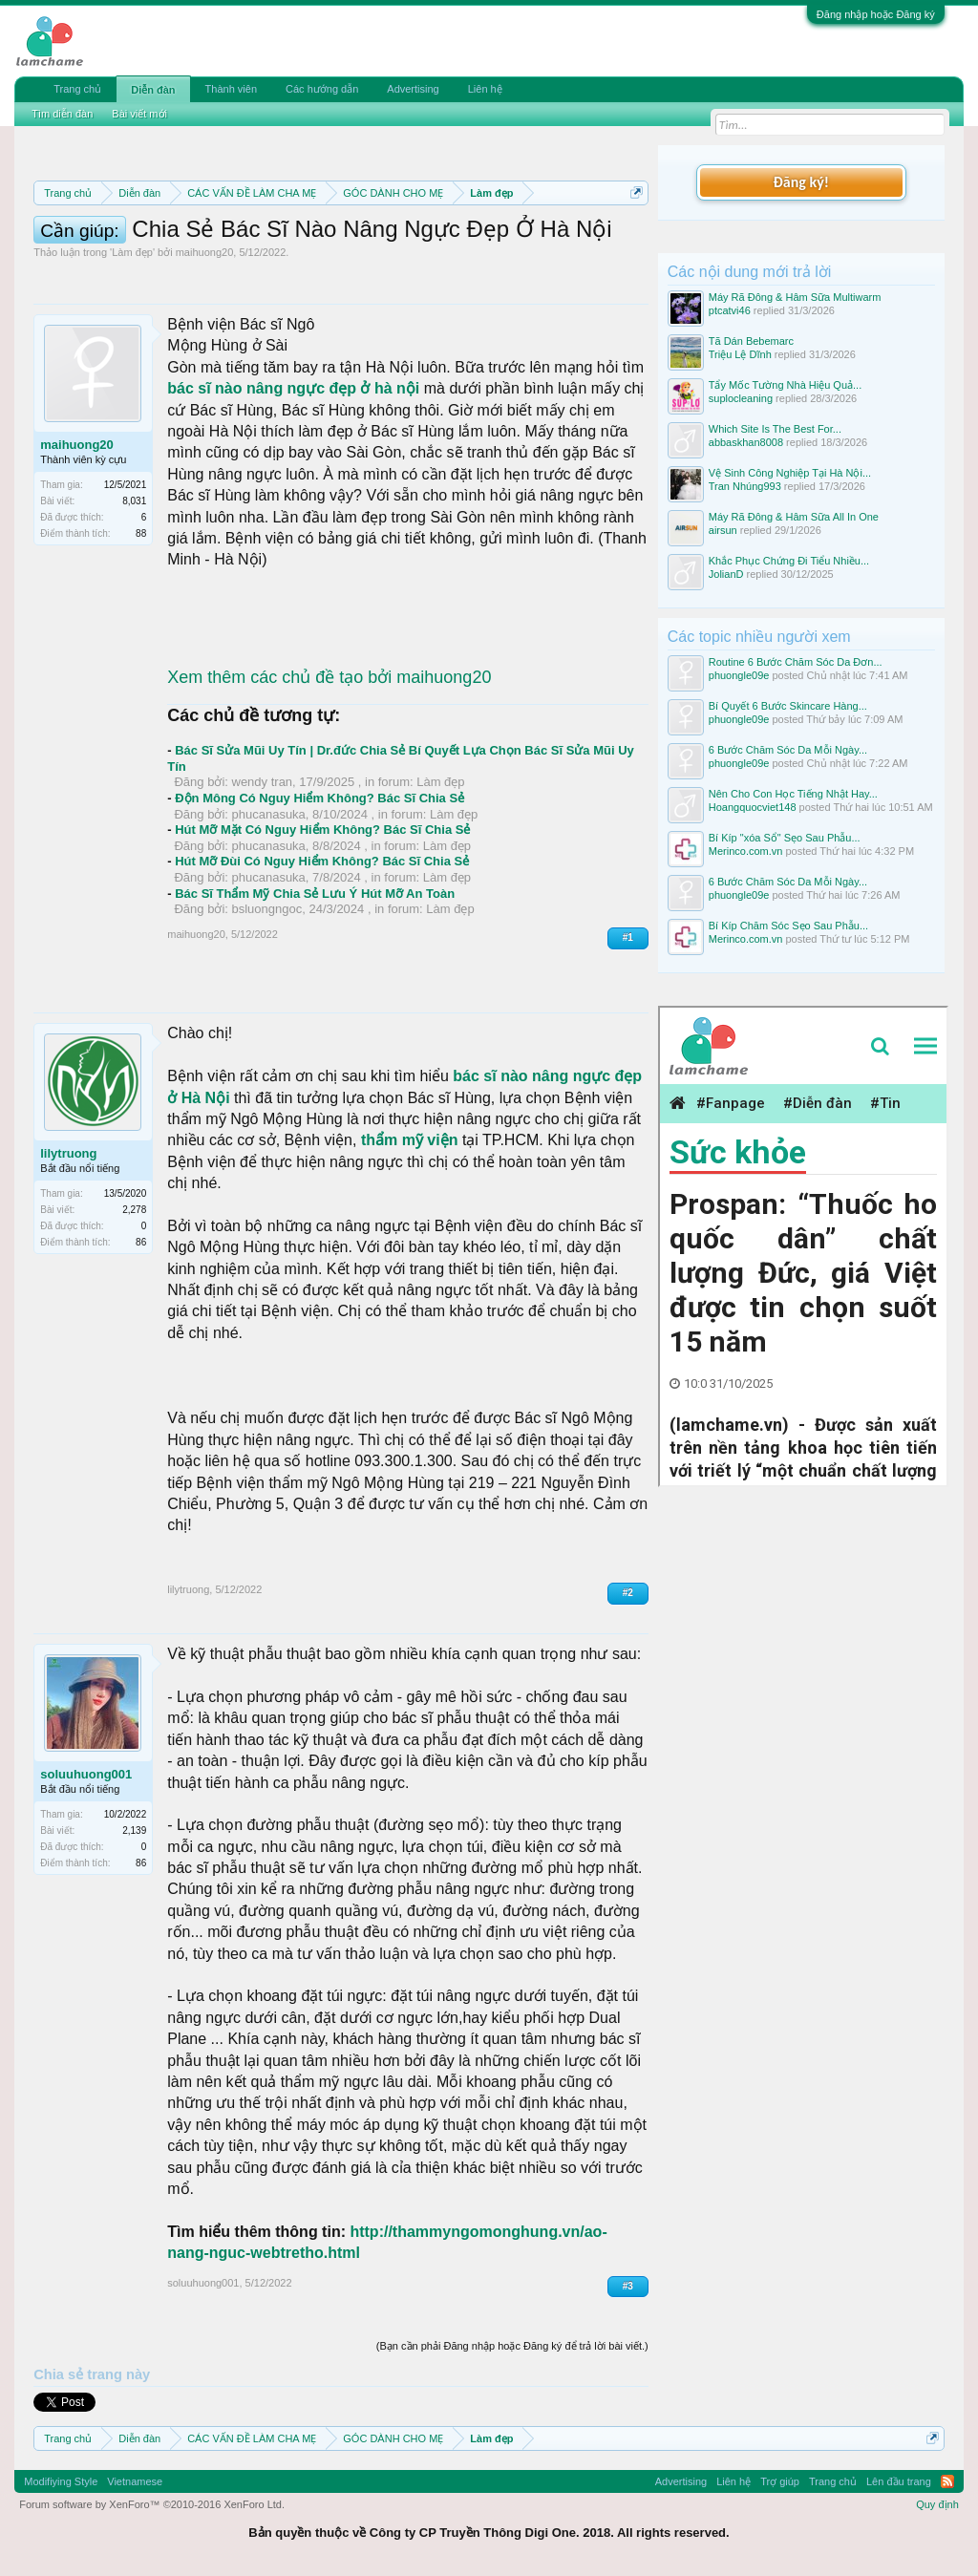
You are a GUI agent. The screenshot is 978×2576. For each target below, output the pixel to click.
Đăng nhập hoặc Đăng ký (876, 14)
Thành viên (231, 89)
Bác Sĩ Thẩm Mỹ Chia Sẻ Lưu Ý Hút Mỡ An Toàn (315, 893)
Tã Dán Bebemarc (751, 341)
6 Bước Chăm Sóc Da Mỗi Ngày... (788, 750)
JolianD (726, 574)
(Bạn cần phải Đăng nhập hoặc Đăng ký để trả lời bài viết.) (512, 2346)
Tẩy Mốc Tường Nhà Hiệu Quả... (785, 385)
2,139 (134, 1830)
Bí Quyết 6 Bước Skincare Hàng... (788, 706)
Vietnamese (134, 2481)
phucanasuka (269, 814)
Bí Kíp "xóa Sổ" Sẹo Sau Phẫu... (785, 837)
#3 (628, 2286)
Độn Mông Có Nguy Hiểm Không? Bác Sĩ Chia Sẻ (319, 798)
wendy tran (262, 782)
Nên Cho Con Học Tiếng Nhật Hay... (793, 793)
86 (141, 1242)
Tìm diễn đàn (62, 113)
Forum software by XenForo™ (152, 2504)
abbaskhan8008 (746, 442)
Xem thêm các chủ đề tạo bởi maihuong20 (329, 677)
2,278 (134, 1209)
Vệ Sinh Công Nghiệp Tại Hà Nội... (790, 473)
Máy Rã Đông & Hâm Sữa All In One (794, 516)
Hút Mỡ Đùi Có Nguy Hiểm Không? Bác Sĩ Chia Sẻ (322, 861)
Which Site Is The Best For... (775, 429)
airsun (723, 530)
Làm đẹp (132, 252)
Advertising (412, 89)
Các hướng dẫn (322, 89)
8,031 (134, 501)
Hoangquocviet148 (753, 807)
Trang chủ (77, 89)
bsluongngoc (267, 909)
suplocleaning (741, 398)
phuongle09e (739, 675)
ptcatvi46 (730, 310)
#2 (628, 1592)
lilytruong (68, 1153)
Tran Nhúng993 (745, 486)
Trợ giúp (779, 2481)
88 (141, 533)
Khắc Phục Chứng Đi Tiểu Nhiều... (789, 560)
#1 (628, 937)
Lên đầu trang (898, 2481)
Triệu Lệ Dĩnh (740, 354)
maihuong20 (205, 252)
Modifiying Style (60, 2481)
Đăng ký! (801, 182)
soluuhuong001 (86, 1774)
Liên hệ (485, 89)
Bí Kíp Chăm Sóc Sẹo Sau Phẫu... (788, 925)
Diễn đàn (153, 90)
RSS (947, 2481)
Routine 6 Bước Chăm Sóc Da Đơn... (795, 662)
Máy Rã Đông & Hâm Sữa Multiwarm (795, 297)
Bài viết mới (139, 113)
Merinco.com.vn (746, 851)
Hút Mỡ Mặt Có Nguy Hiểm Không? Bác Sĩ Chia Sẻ (322, 829)
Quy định (937, 2504)
